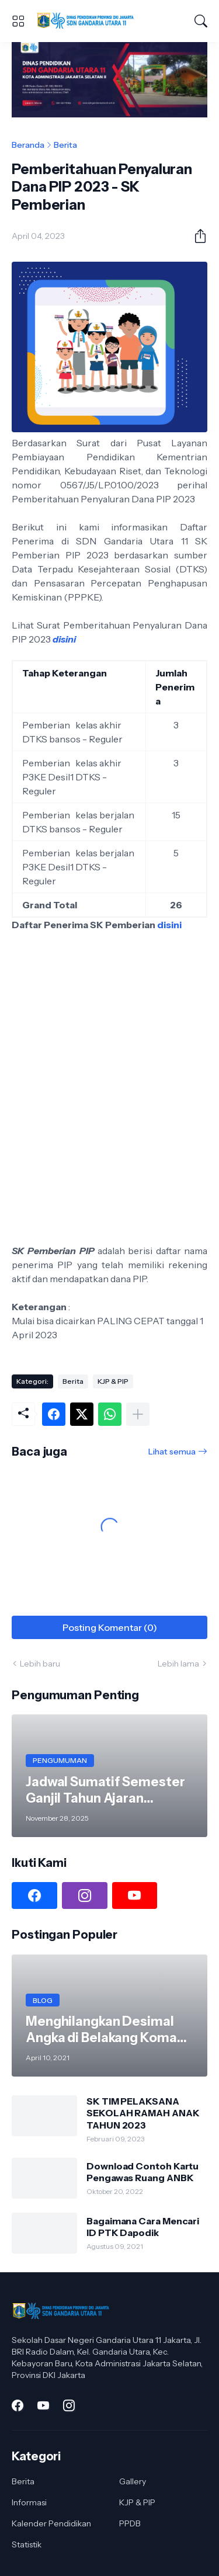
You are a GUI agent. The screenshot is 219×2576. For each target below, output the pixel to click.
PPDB (130, 2523)
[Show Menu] (18, 21)
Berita (65, 145)
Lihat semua (172, 1451)
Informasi (29, 2502)
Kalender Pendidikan (51, 2523)
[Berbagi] (195, 236)
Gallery (132, 2481)
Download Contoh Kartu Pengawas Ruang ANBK (142, 2171)
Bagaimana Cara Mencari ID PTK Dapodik (142, 2226)
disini (64, 639)
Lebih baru (40, 1663)
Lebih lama (178, 1663)
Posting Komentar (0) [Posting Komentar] (109, 1627)
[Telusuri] (201, 21)
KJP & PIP (113, 1381)
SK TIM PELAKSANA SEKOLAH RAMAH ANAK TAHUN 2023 (143, 2113)
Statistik (26, 2544)
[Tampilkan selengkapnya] (138, 1414)
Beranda (28, 145)
